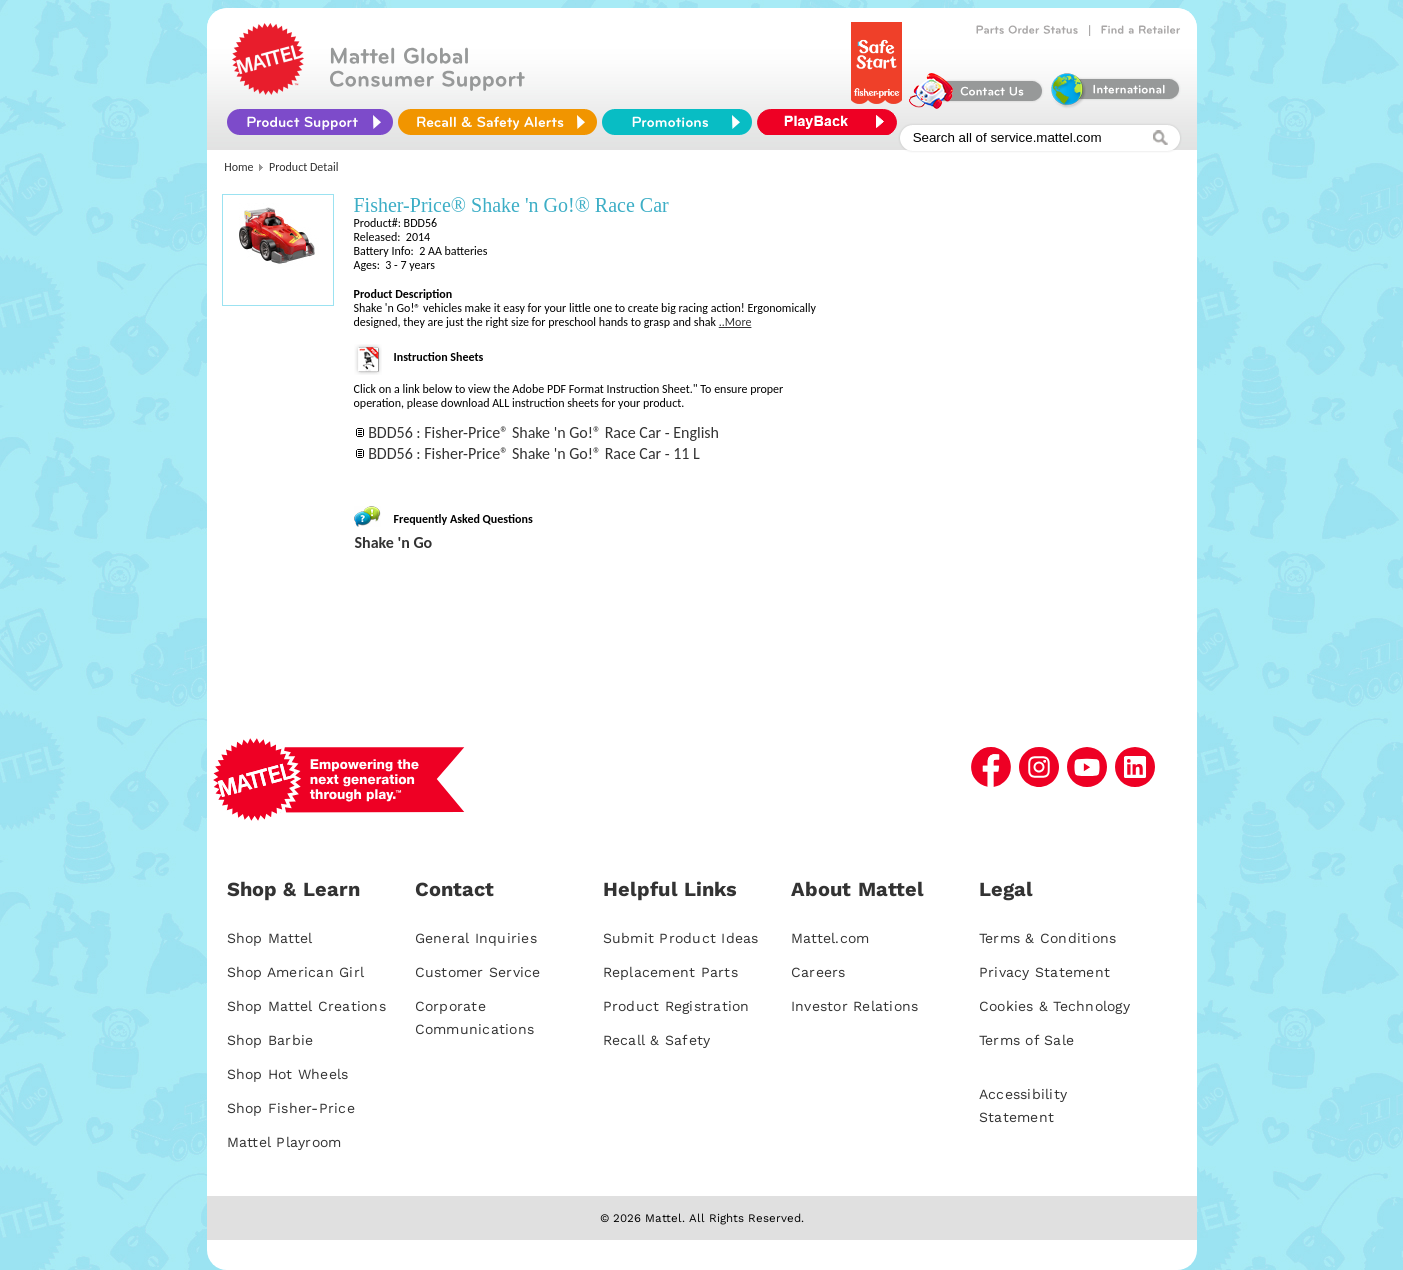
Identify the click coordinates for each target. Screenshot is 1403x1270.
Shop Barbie (270, 1040)
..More (735, 322)
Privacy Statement (1044, 972)
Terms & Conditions (1048, 938)
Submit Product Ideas (681, 938)
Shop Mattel (270, 938)
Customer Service (478, 972)
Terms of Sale (1026, 1040)
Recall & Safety (657, 1040)
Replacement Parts (670, 972)
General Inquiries (476, 938)
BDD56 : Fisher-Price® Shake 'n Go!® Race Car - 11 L (534, 453)
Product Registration (676, 1006)
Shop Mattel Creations (306, 1006)
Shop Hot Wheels (288, 1074)
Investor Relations (855, 1006)
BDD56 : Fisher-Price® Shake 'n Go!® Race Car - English (543, 432)
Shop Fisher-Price (291, 1108)
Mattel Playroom (284, 1142)
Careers (818, 972)
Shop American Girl (296, 972)
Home (238, 167)
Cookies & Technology (1054, 1006)
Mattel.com (830, 938)
